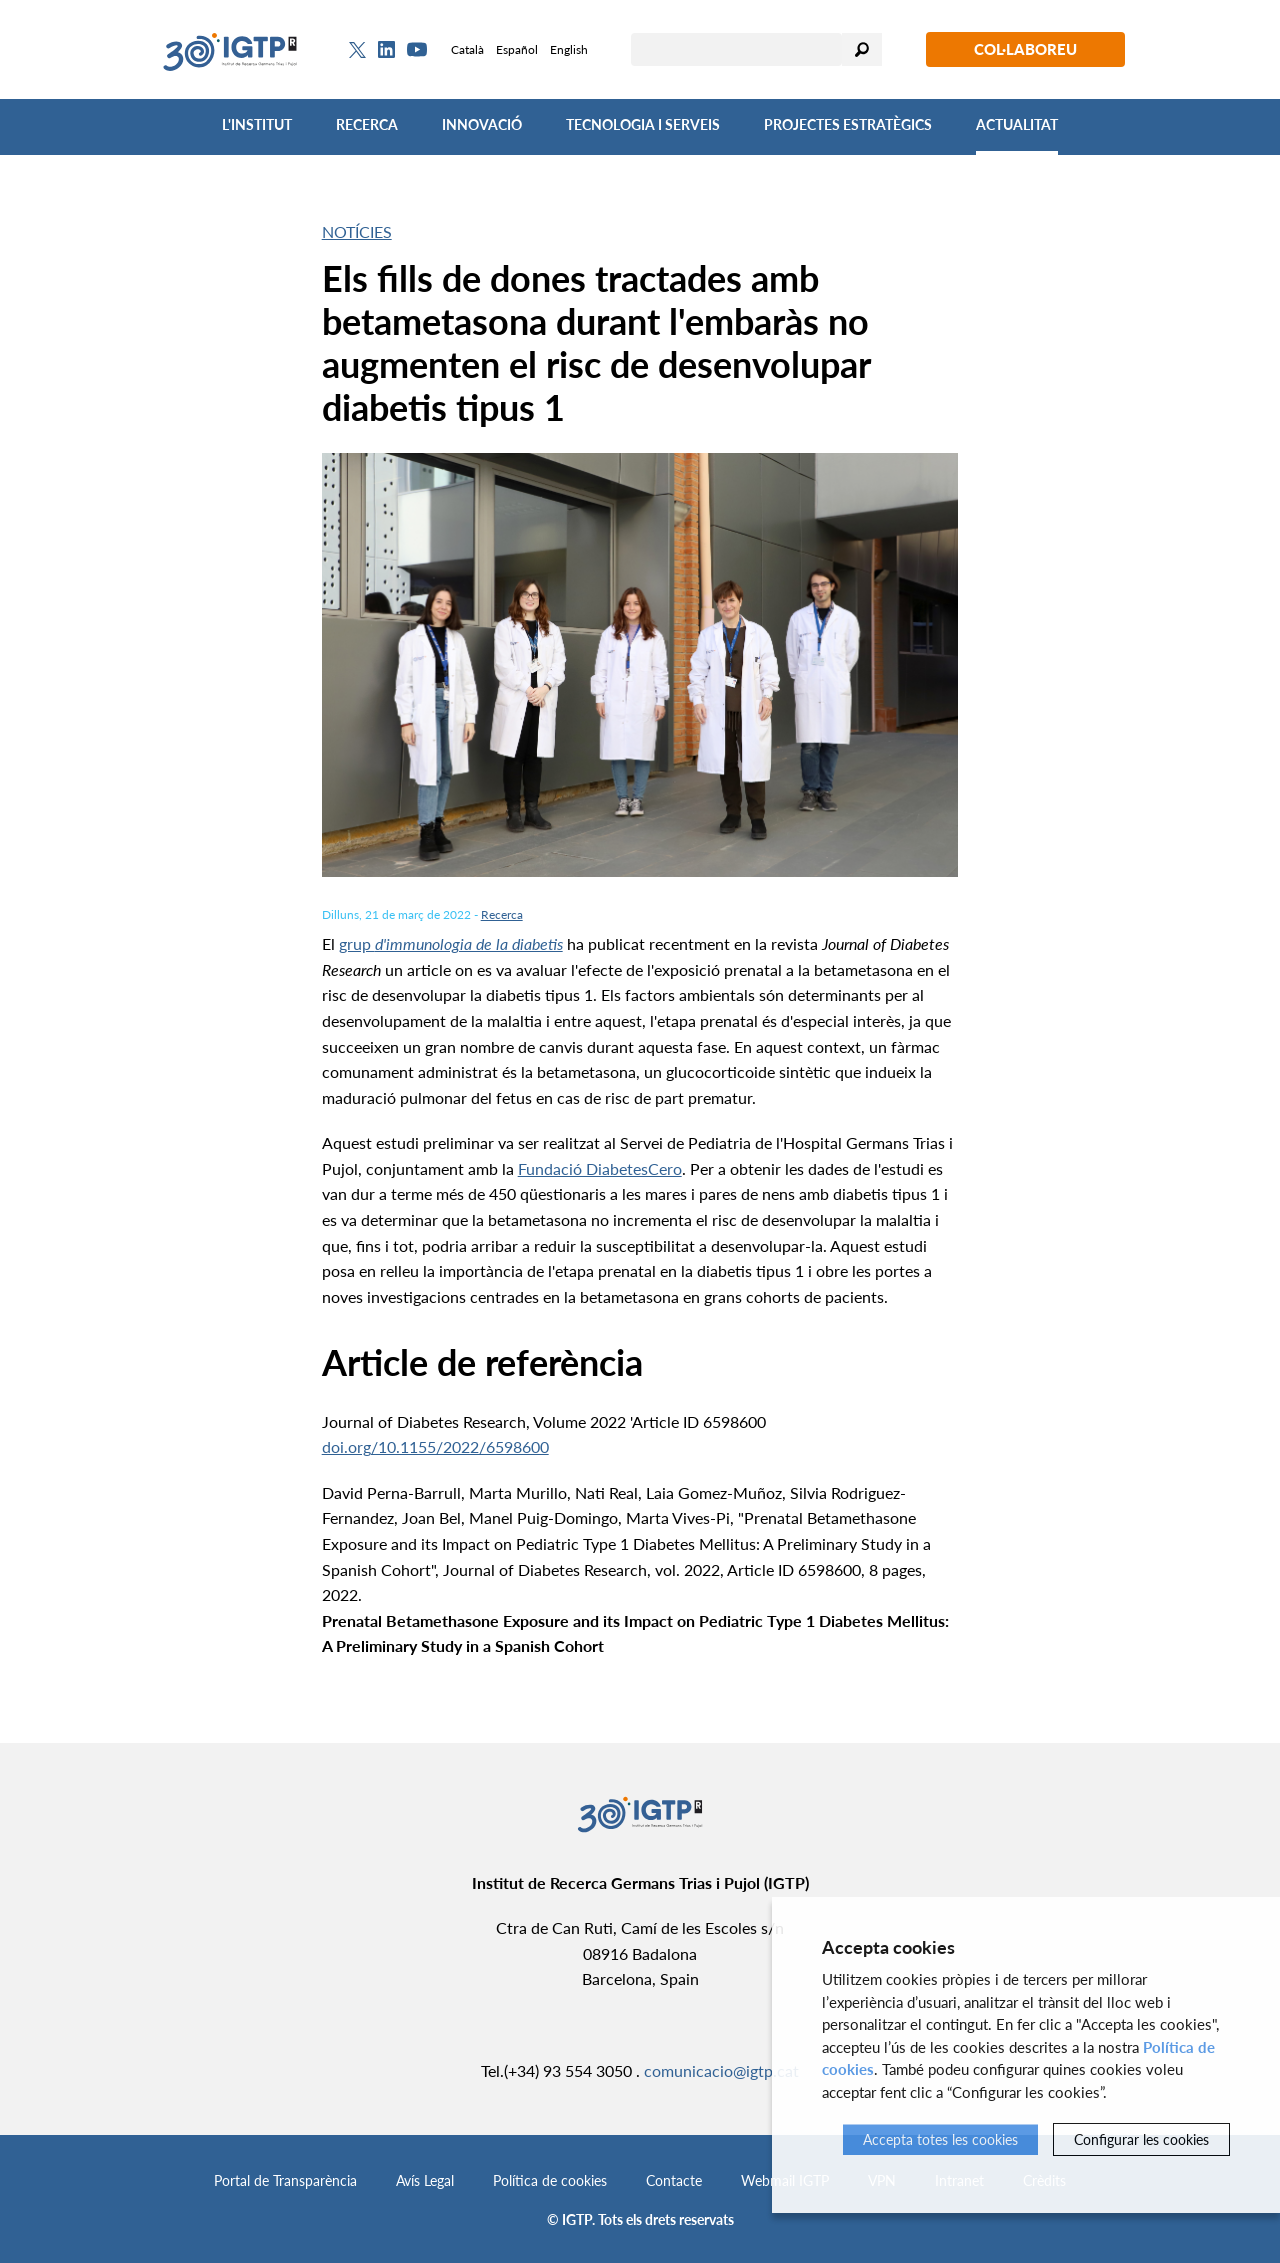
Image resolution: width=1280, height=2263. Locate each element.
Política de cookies (550, 2180)
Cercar (862, 49)
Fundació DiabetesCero (600, 1168)
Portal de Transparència (285, 2180)
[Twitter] (357, 50)
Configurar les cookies (1141, 2139)
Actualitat (1017, 124)
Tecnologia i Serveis (643, 124)
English (569, 49)
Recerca (367, 124)
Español (517, 49)
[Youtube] (417, 49)
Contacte (674, 2180)
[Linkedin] (386, 50)
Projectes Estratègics (848, 124)
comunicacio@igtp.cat (721, 2070)
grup (451, 943)
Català (467, 49)
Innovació (482, 124)
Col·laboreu (1025, 49)
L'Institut (257, 124)
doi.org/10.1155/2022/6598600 (435, 1446)
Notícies (357, 231)
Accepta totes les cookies (940, 2139)
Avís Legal (425, 2180)
